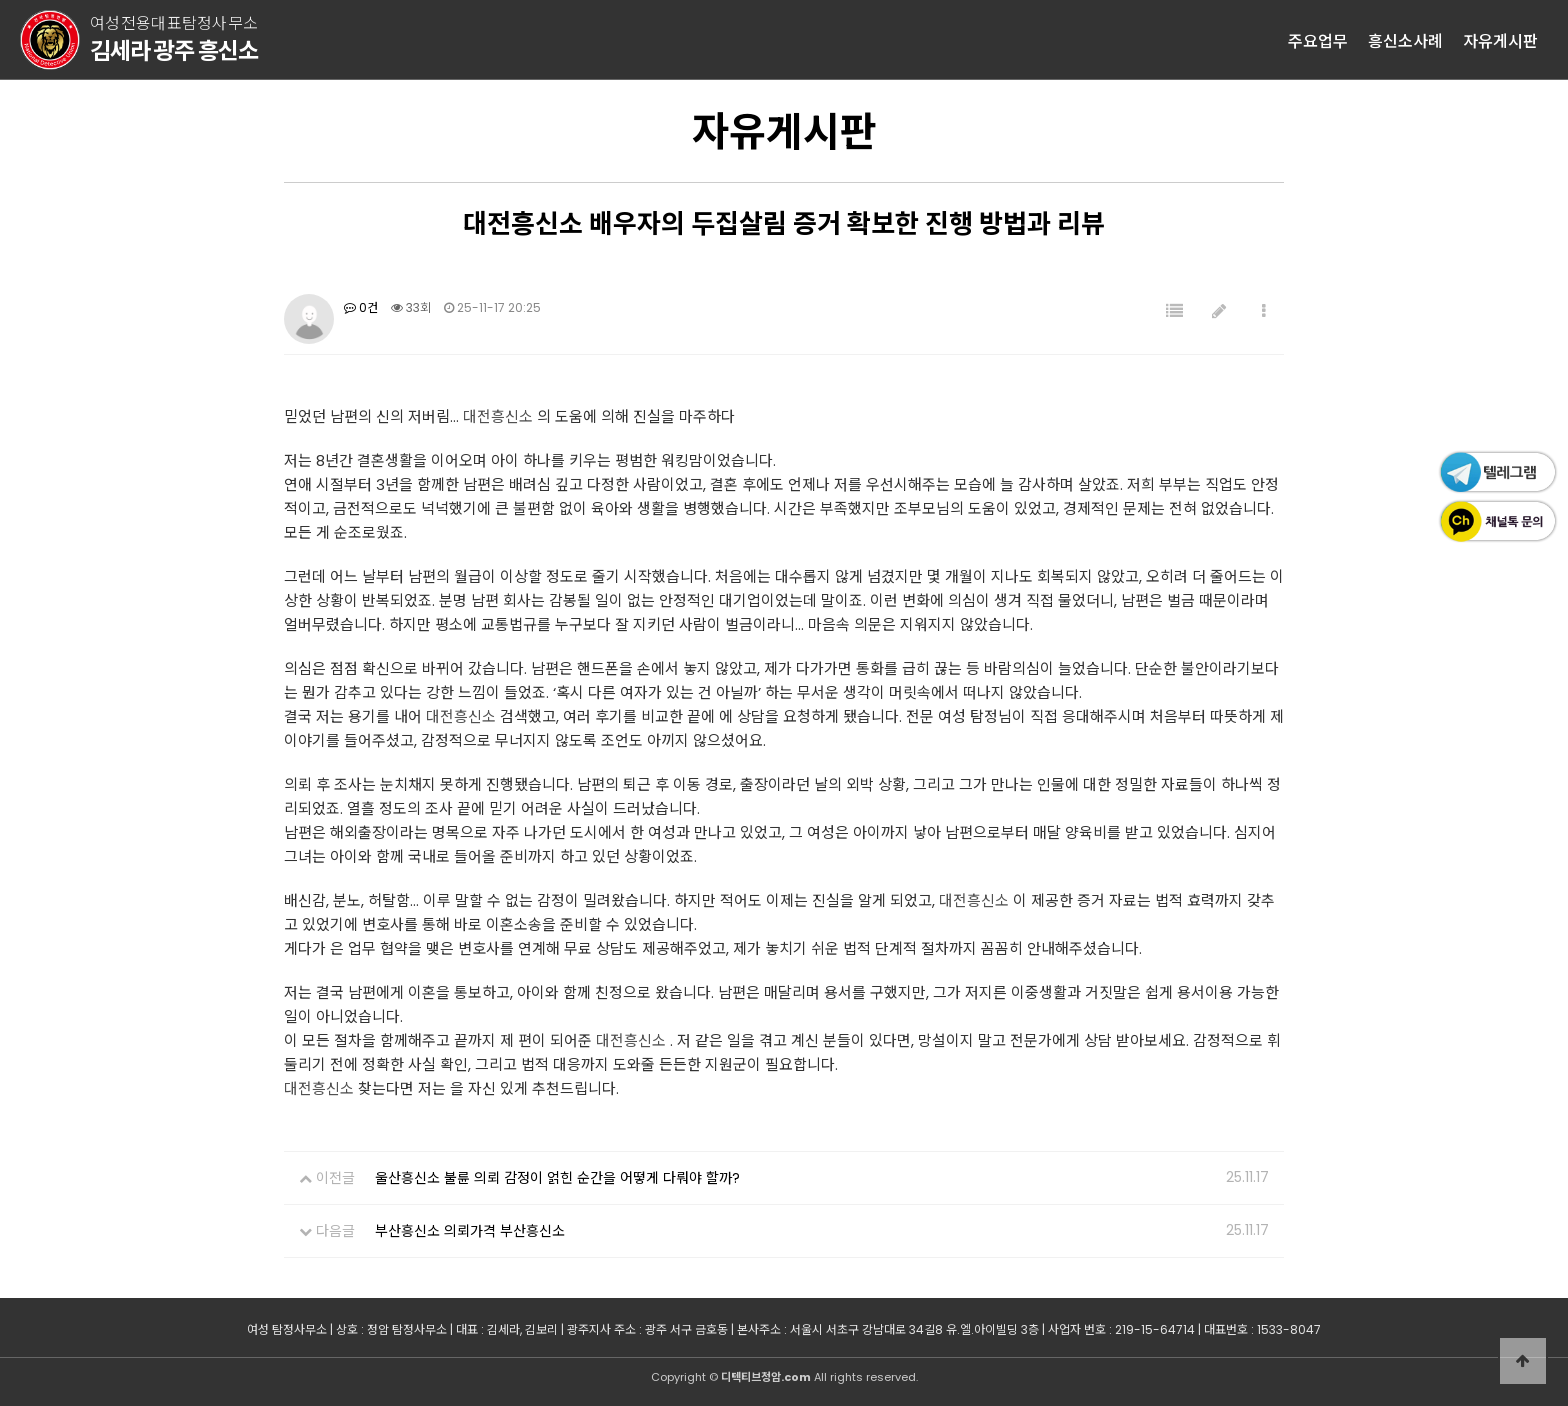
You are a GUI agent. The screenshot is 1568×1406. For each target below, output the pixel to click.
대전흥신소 (498, 416)
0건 (361, 307)
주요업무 (1318, 40)
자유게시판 (1500, 40)
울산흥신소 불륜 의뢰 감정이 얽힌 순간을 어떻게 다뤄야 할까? (557, 1178)
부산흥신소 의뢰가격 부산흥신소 (470, 1231)
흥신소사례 (1405, 40)
